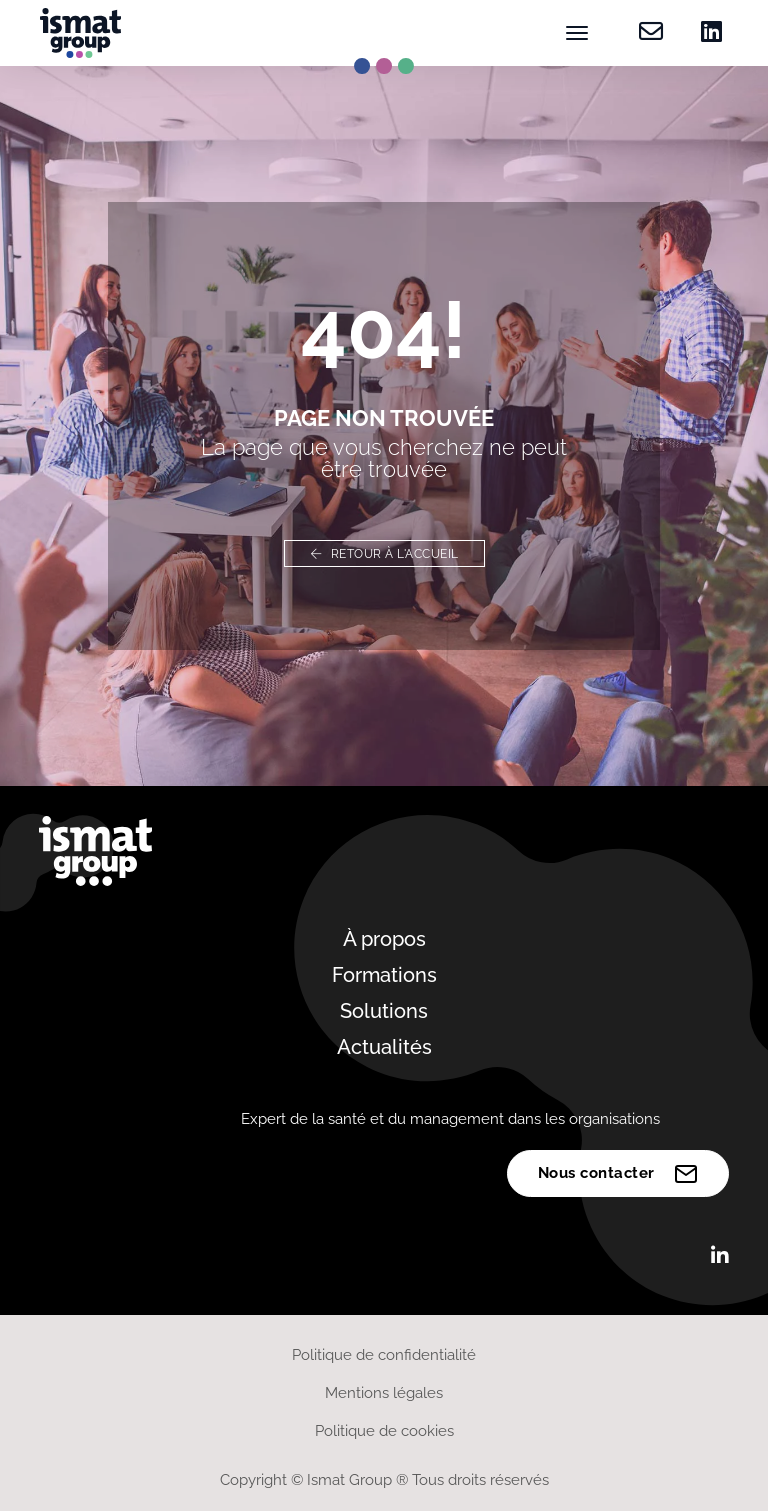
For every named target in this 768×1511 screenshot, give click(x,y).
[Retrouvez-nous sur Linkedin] (705, 33)
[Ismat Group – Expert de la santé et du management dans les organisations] (80, 33)
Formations (384, 975)
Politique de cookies (384, 1431)
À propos (384, 939)
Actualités (384, 1047)
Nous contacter (618, 1174)
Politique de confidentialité (384, 1355)
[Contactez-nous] (651, 33)
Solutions (384, 1011)
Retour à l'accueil (384, 554)
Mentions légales (384, 1393)
